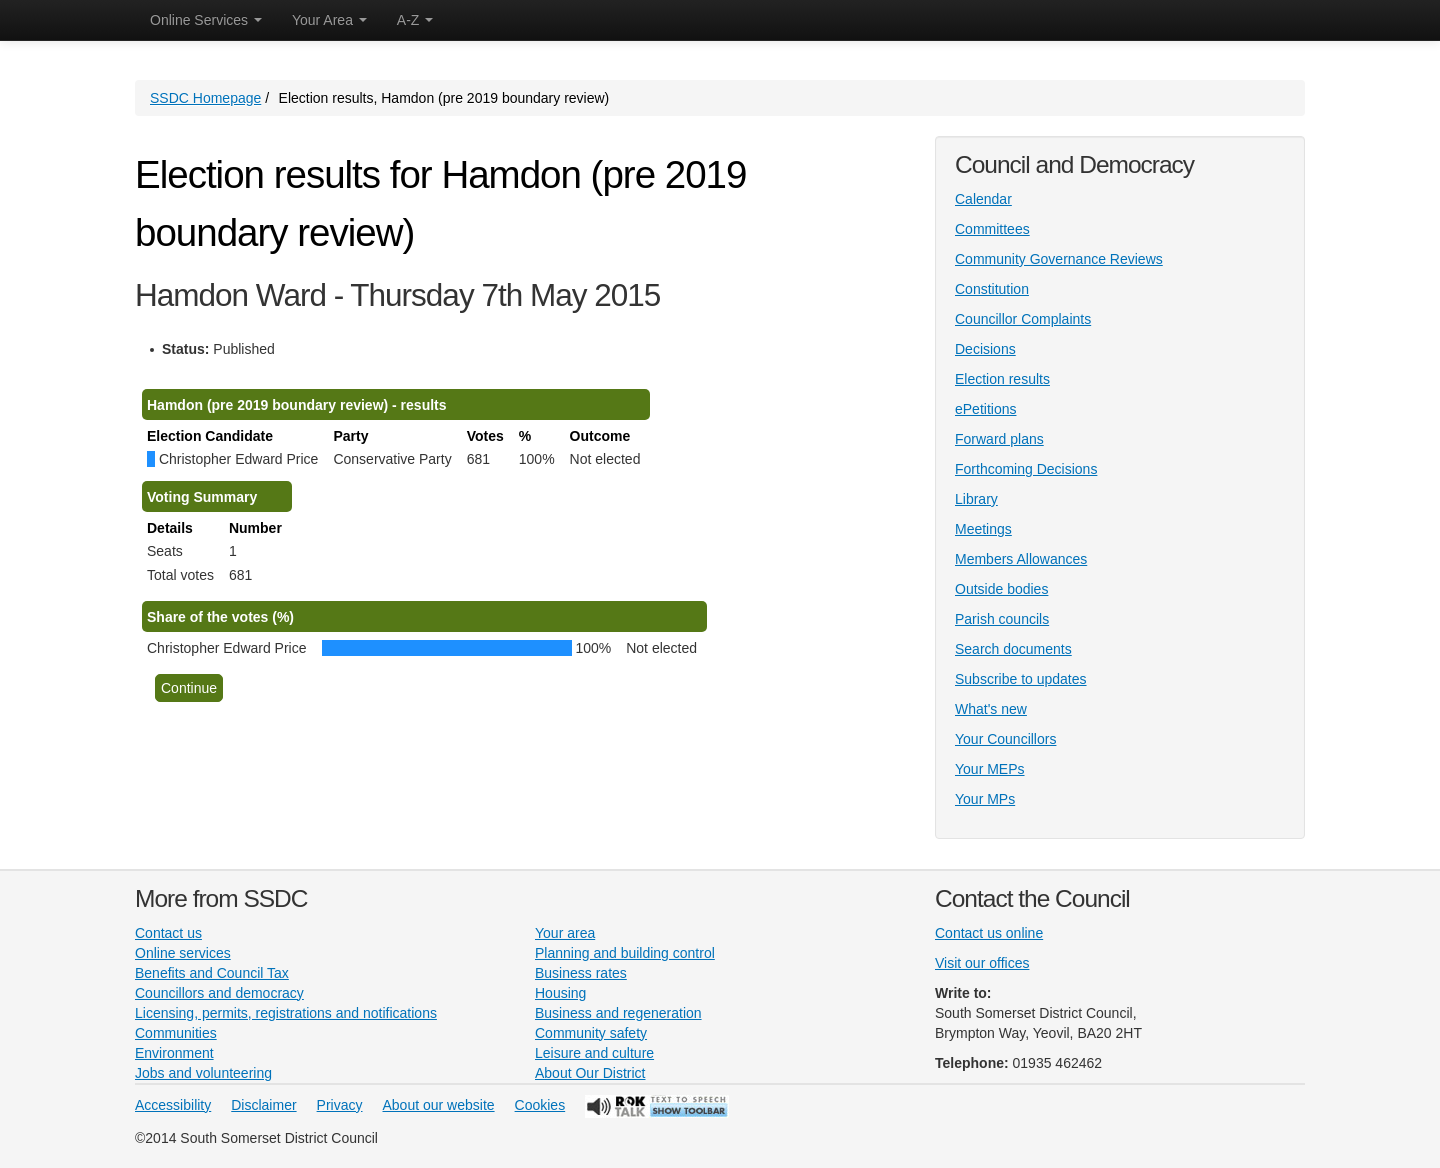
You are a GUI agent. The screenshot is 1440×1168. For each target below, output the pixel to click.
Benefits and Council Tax (212, 973)
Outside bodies (1001, 589)
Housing (560, 993)
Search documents (1013, 649)
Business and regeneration (618, 1013)
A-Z (415, 20)
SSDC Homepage (205, 98)
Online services (183, 953)
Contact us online (989, 933)
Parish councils (1002, 619)
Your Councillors (1005, 739)
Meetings (983, 529)
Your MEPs (990, 769)
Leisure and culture (594, 1053)
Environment (174, 1053)
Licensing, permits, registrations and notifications (286, 1013)
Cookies (540, 1105)
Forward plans (999, 439)
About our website (439, 1105)
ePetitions (985, 409)
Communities (176, 1033)
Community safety (591, 1033)
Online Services (206, 20)
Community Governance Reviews (1059, 259)
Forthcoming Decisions (1026, 469)
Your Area (329, 20)
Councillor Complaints (1023, 319)
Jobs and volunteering (203, 1073)
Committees (992, 229)
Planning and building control (625, 953)
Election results (1002, 379)
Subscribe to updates (1021, 679)
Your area (565, 933)
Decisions (985, 349)
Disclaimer (263, 1105)
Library (976, 499)
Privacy (340, 1105)
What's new (991, 709)
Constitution (992, 289)
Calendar (983, 199)
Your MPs (985, 799)
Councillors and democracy (219, 993)
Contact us (168, 933)
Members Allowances (1021, 559)
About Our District (590, 1073)
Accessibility (173, 1105)
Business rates (581, 973)
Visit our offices (982, 963)
